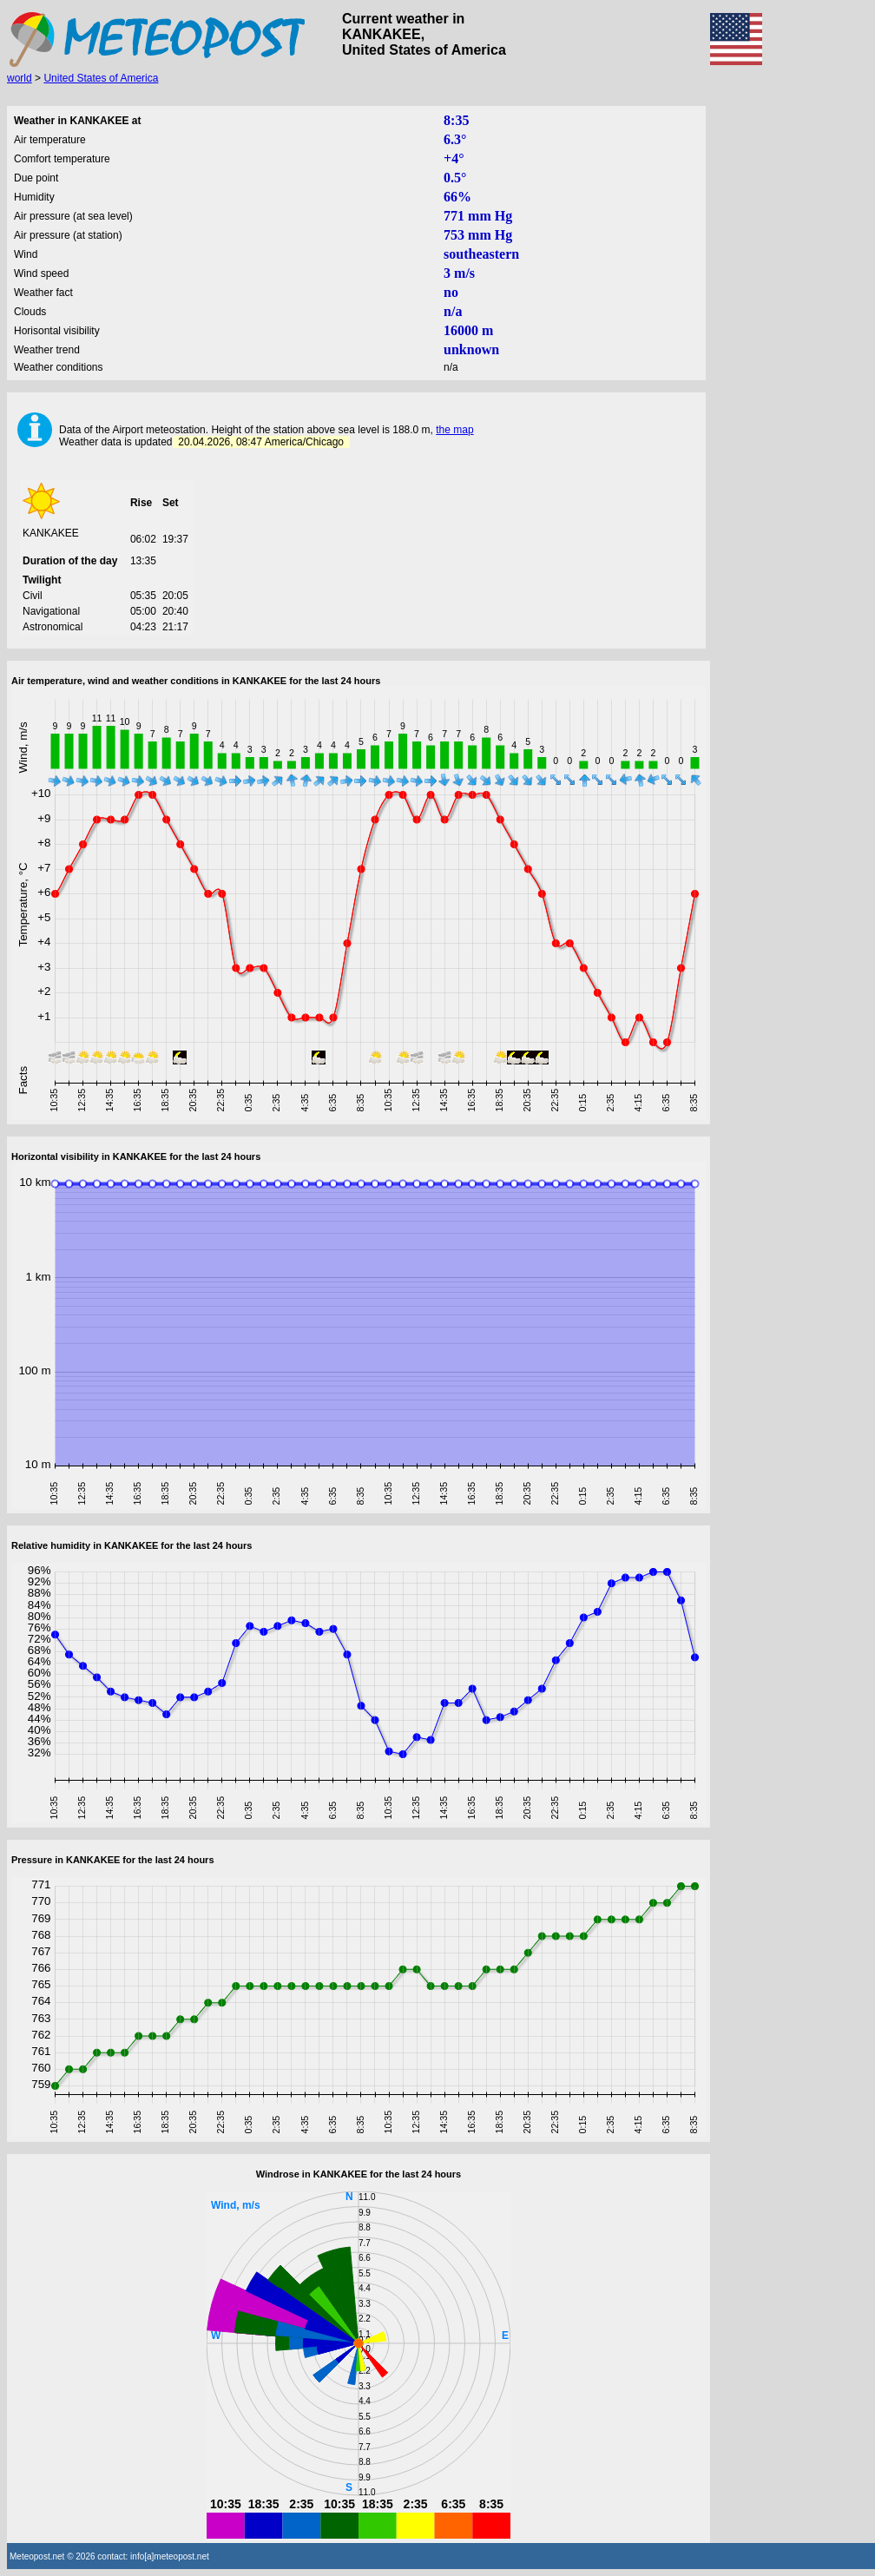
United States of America (100, 78)
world (19, 78)
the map (454, 430)
